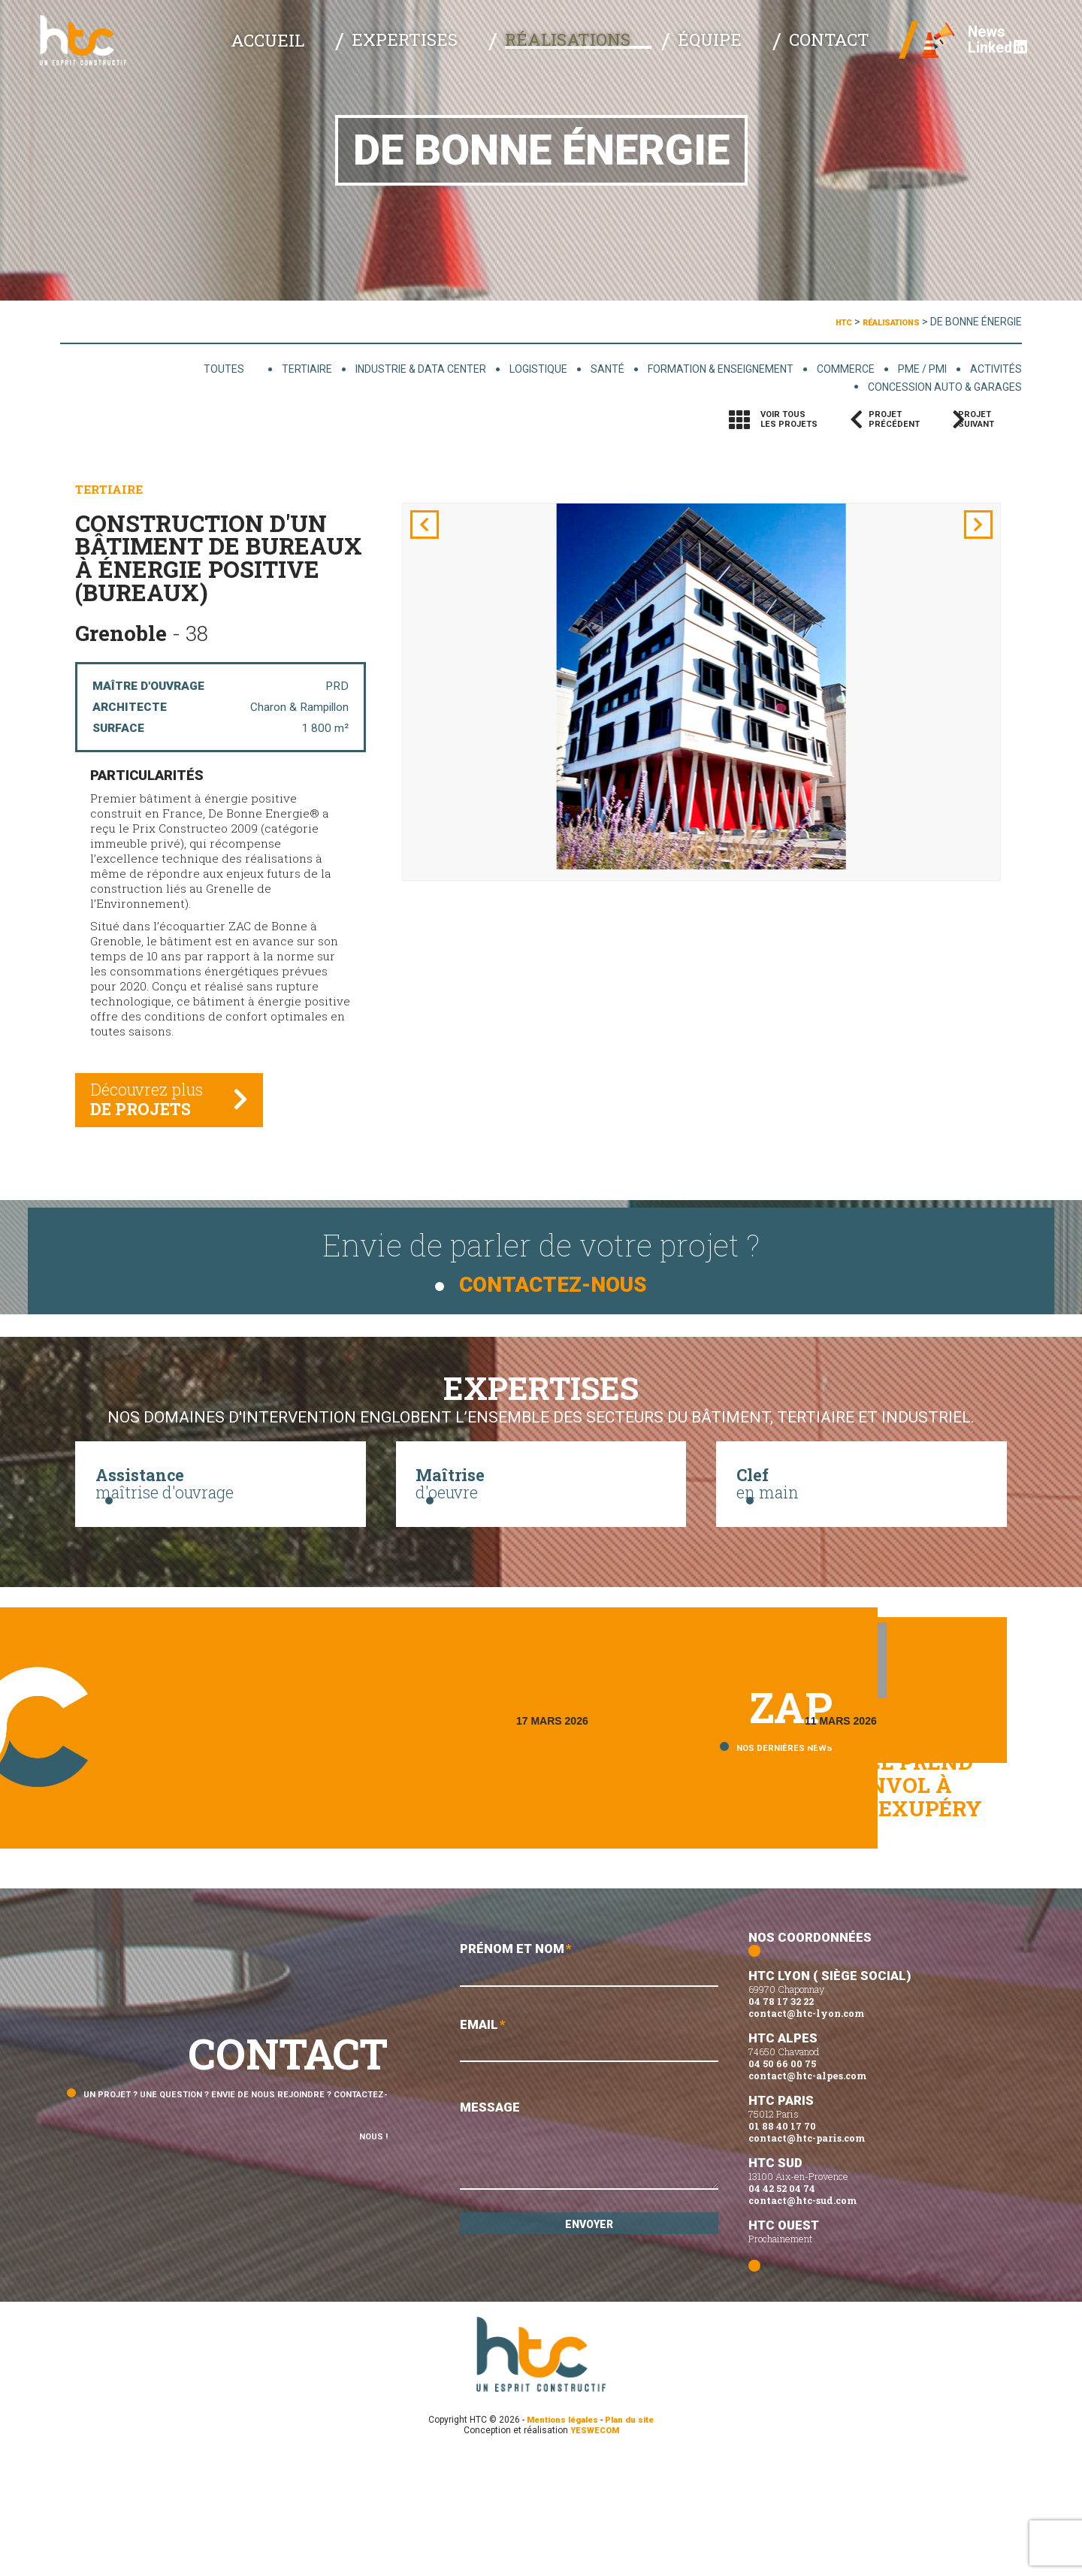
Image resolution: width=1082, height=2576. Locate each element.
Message (589, 2272)
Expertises (507, 52)
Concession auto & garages (931, 388)
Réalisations (635, 52)
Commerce (824, 368)
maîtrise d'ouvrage (220, 1511)
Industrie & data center (342, 368)
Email (589, 2164)
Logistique (476, 368)
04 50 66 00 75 (782, 2181)
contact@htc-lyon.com (806, 2131)
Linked (977, 60)
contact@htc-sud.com (802, 2318)
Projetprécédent (894, 422)
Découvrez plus (156, 1116)
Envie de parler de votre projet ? (541, 1262)
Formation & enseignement (681, 368)
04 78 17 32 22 (781, 2119)
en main (861, 1511)
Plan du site (634, 2537)
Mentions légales (559, 2537)
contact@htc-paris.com (806, 2256)
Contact (834, 52)
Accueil (402, 52)
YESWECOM (594, 2548)
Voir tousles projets (789, 422)
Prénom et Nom (589, 2084)
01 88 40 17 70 (782, 2244)
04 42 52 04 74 (781, 2306)
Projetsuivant (989, 422)
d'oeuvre (541, 1511)
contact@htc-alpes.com (807, 2193)
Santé (552, 368)
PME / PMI (909, 368)
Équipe (745, 52)
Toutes (138, 368)
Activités (992, 368)
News (966, 45)
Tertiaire (213, 368)
